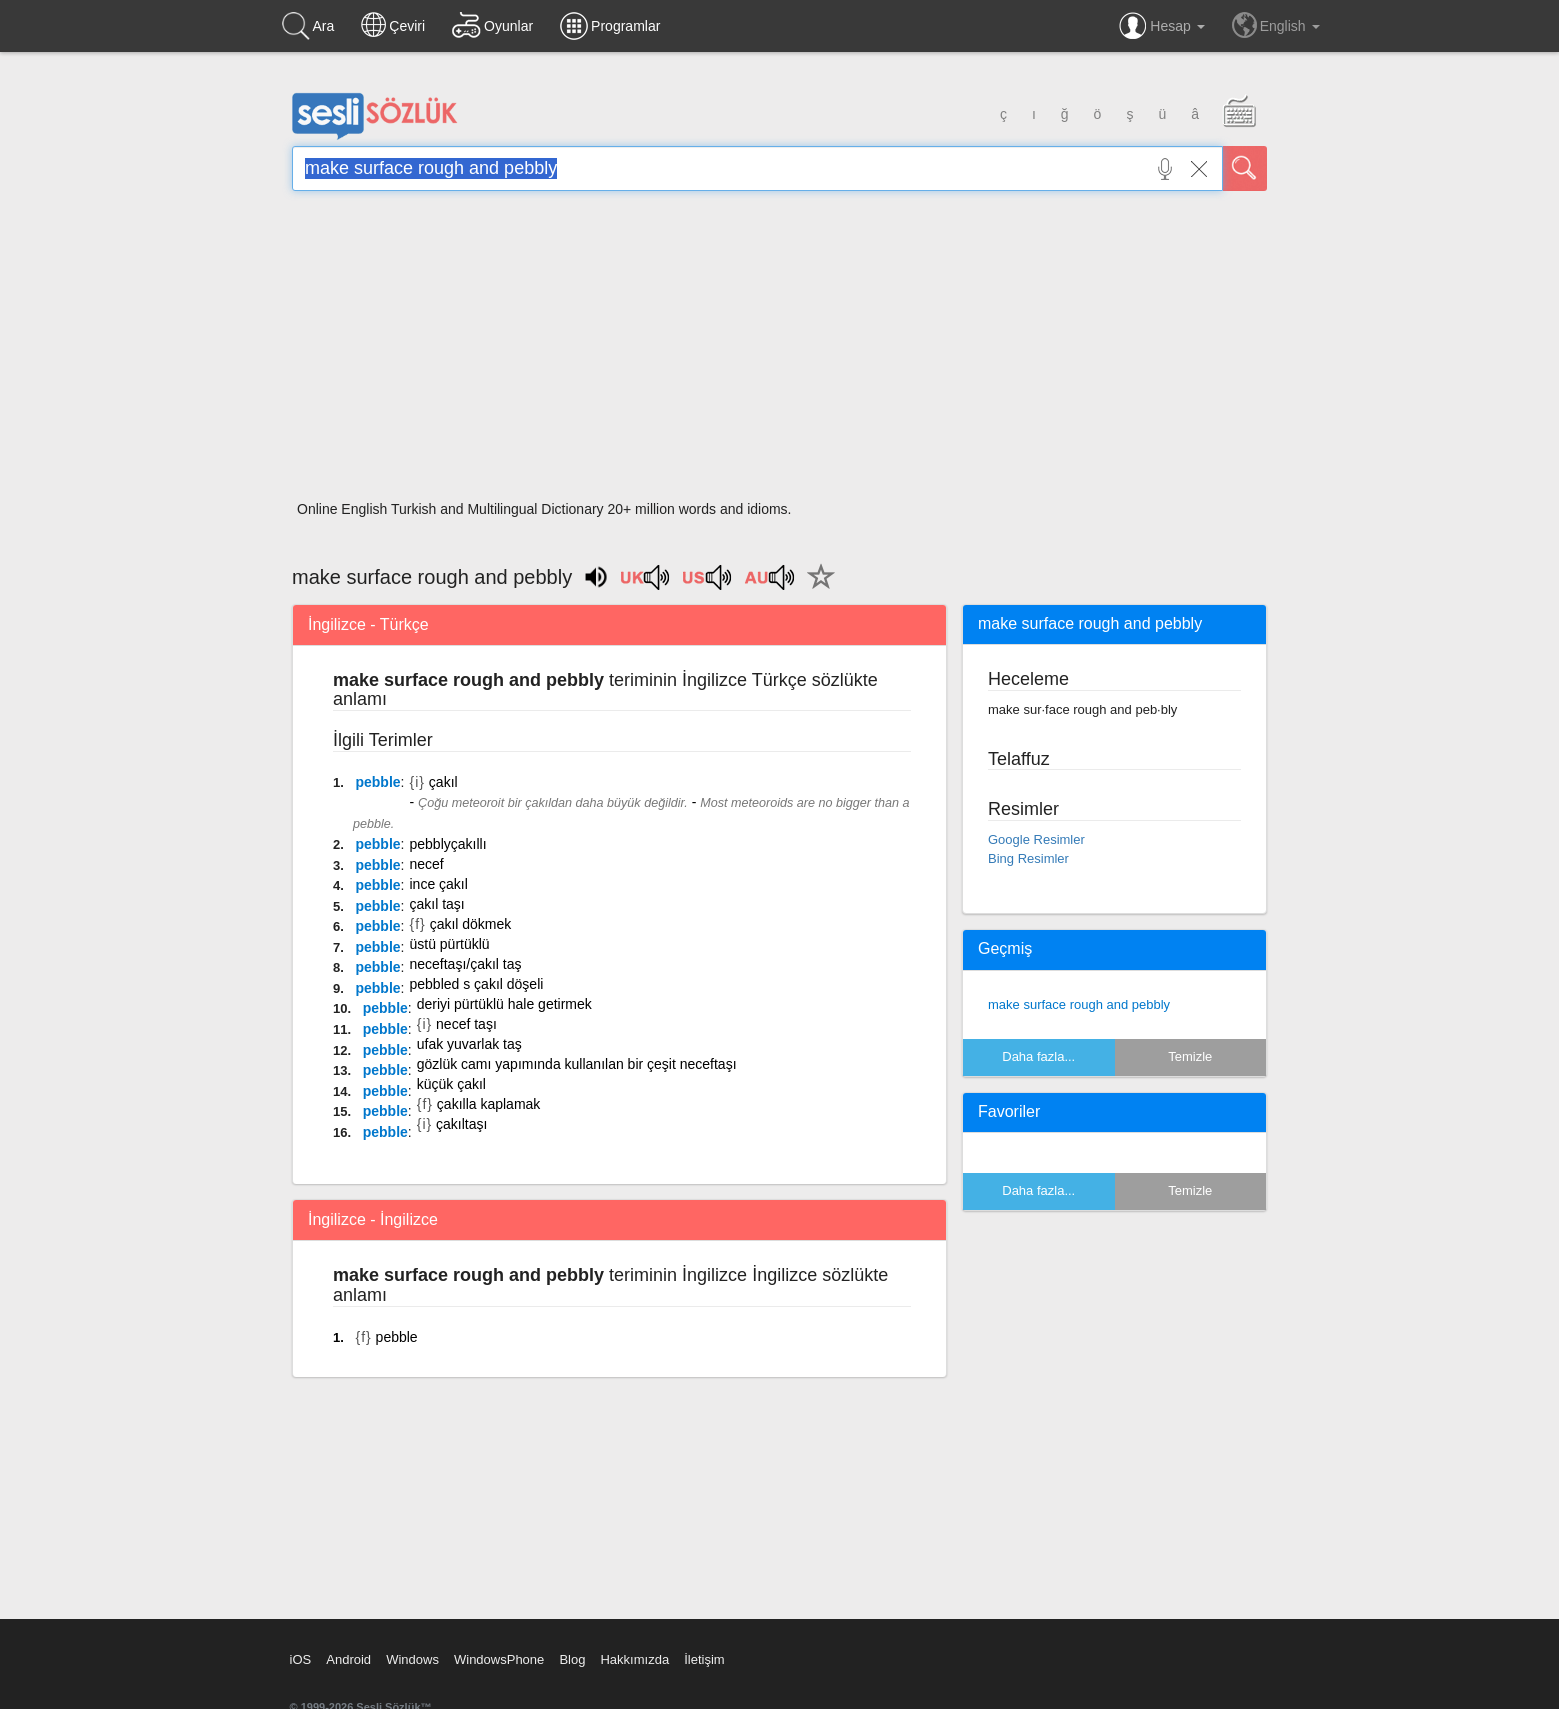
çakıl (443, 782)
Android (348, 1659)
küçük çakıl (451, 1084)
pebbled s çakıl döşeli (476, 984)
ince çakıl (438, 884)
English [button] (1276, 25)
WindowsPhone (499, 1659)
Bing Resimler (1028, 858)
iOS (301, 1659)
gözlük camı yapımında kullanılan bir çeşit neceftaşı (577, 1064)
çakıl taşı (436, 904)
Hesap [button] (1161, 26)
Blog (572, 1659)
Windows (412, 1659)
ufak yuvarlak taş (469, 1044)
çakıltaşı (461, 1124)
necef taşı (466, 1024)
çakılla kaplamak (489, 1104)
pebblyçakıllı (447, 844)
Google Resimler (1036, 839)
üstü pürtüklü (449, 944)
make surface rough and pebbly (1079, 1004)
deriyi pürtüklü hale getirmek (504, 1004)
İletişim (704, 1659)
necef (426, 864)
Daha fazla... (1038, 1056)
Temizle (1190, 1056)
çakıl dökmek (471, 924)
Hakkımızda (634, 1659)
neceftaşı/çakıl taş (465, 964)
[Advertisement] (779, 352)
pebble (377, 782)
